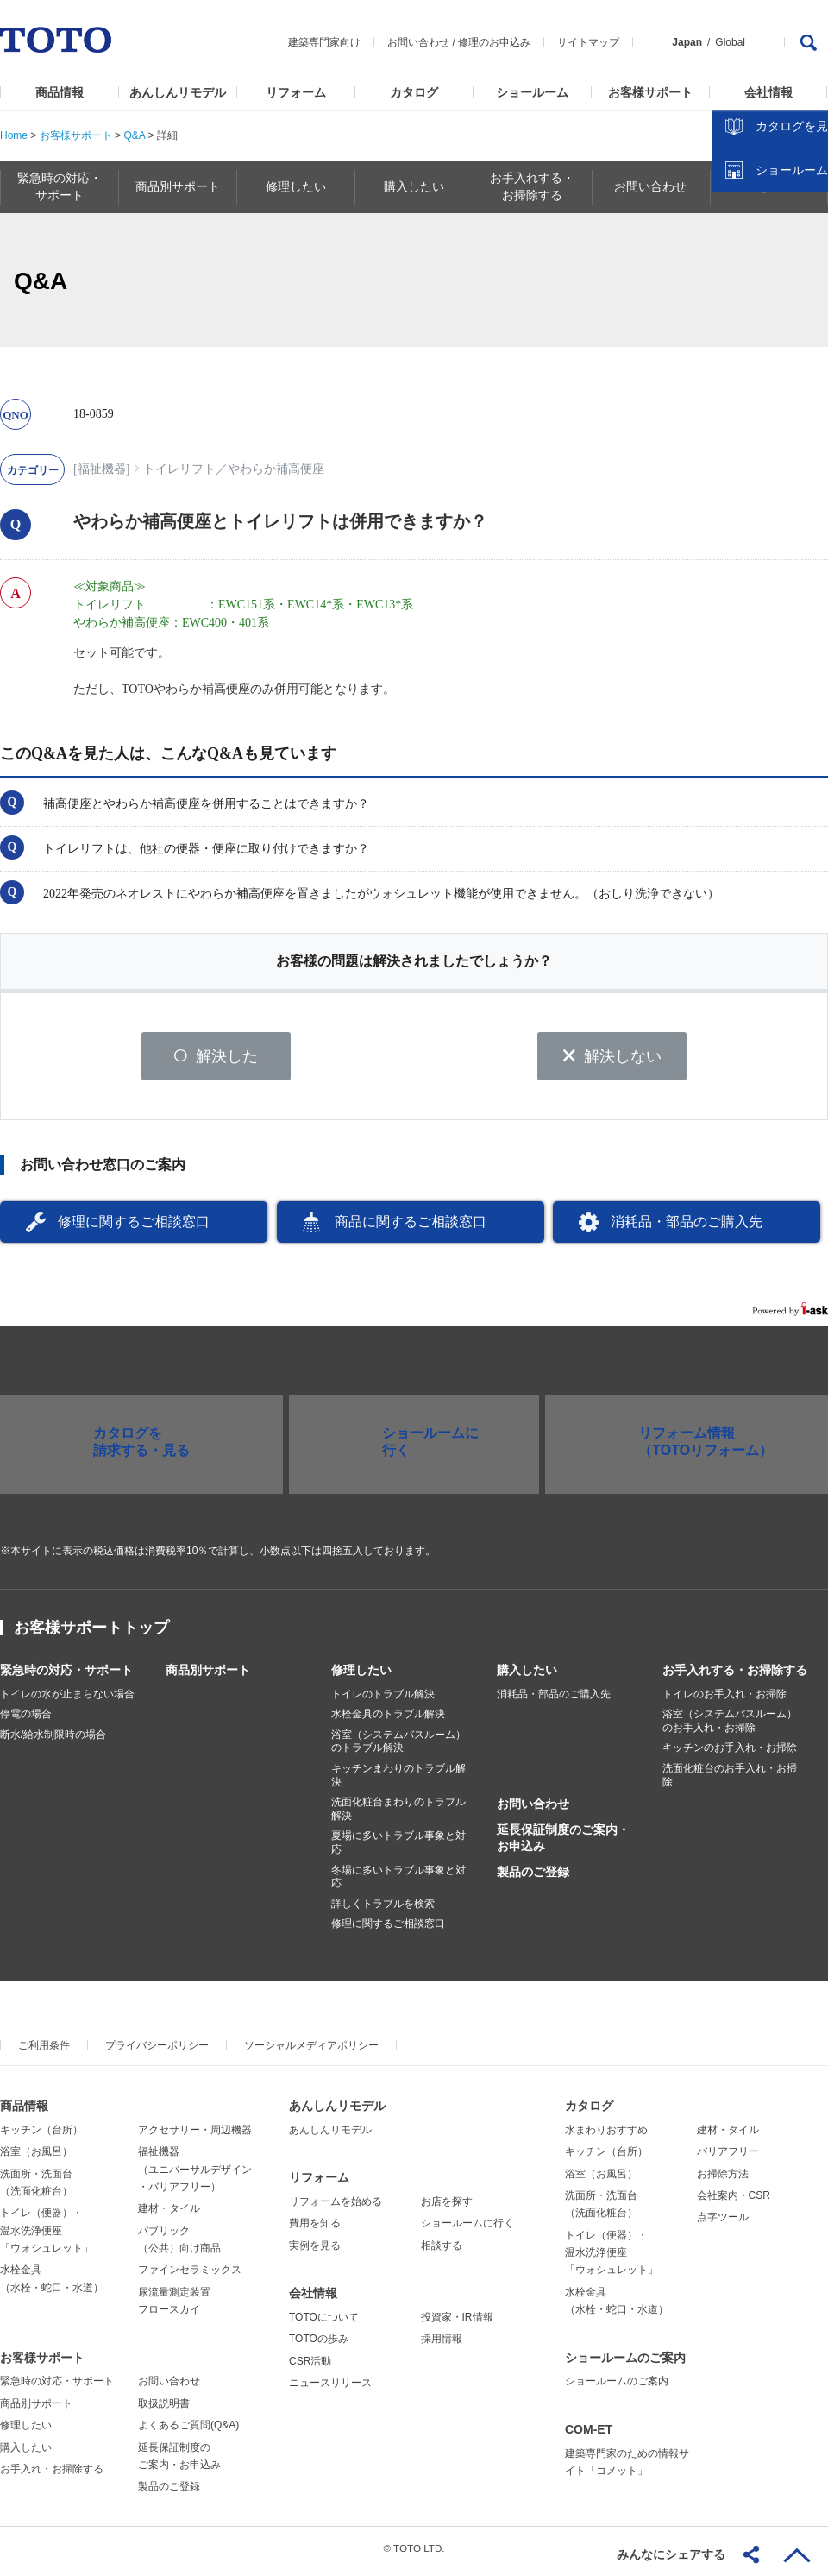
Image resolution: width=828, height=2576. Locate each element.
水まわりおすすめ (606, 2136)
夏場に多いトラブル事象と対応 (398, 1849)
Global (730, 42)
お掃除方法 (723, 2180)
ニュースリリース (330, 2389)
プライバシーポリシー (157, 2051)
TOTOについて (324, 2323)
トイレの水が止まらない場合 (67, 1700)
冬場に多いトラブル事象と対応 (398, 1883)
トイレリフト (179, 469)
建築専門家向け (324, 42)
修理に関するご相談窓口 (134, 1227)
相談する (441, 2251)
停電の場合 (26, 1721)
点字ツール (723, 2224)
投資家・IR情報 (457, 2323)
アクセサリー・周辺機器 (195, 2136)
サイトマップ (588, 42)
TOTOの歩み (318, 2346)
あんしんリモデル (177, 92)
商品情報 (59, 92)
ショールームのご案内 (625, 2364)
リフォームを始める (335, 2207)
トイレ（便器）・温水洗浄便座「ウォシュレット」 (46, 2237)
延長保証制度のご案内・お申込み (563, 1844)
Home (14, 135)
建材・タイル (169, 2215)
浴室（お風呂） (36, 2157)
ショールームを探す (770, 368)
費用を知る (315, 2230)
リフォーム (296, 92)
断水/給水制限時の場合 (53, 1741)
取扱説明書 (164, 2409)
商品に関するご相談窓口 (410, 1227)
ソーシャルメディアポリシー (311, 2051)
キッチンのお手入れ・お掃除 (729, 1754)
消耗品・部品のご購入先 (686, 1227)
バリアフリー (728, 2157)
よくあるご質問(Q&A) (188, 2432)
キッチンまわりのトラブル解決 (398, 1781)
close (806, 280)
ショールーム (532, 92)
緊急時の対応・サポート (66, 1676)
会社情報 (768, 92)
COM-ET (588, 2435)
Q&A (134, 135)
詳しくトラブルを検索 (383, 1910)
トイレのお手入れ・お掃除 (724, 1700)
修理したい (361, 1676)
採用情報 (441, 2346)
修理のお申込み (494, 42)
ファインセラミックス (190, 2277)
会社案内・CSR (733, 2201)
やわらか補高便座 (276, 469)
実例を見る (315, 2251)
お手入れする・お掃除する (734, 1676)
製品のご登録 (533, 1878)
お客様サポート (650, 92)
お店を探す (447, 2207)
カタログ (414, 92)
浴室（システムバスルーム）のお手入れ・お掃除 (729, 1728)
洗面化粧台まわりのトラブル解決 (398, 1816)
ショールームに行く (467, 2230)
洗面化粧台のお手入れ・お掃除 (729, 1781)
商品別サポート (208, 1676)
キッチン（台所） (41, 2136)
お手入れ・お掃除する (52, 2475)
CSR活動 (310, 2367)
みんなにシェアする (671, 2554)
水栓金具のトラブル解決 (388, 1721)
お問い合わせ (418, 42)
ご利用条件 (44, 2051)
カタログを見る (758, 324)
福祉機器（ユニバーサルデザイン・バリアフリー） (195, 2175)
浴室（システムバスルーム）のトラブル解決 (398, 1747)
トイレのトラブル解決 (383, 1700)
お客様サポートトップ (91, 1633)
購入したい (527, 1676)
